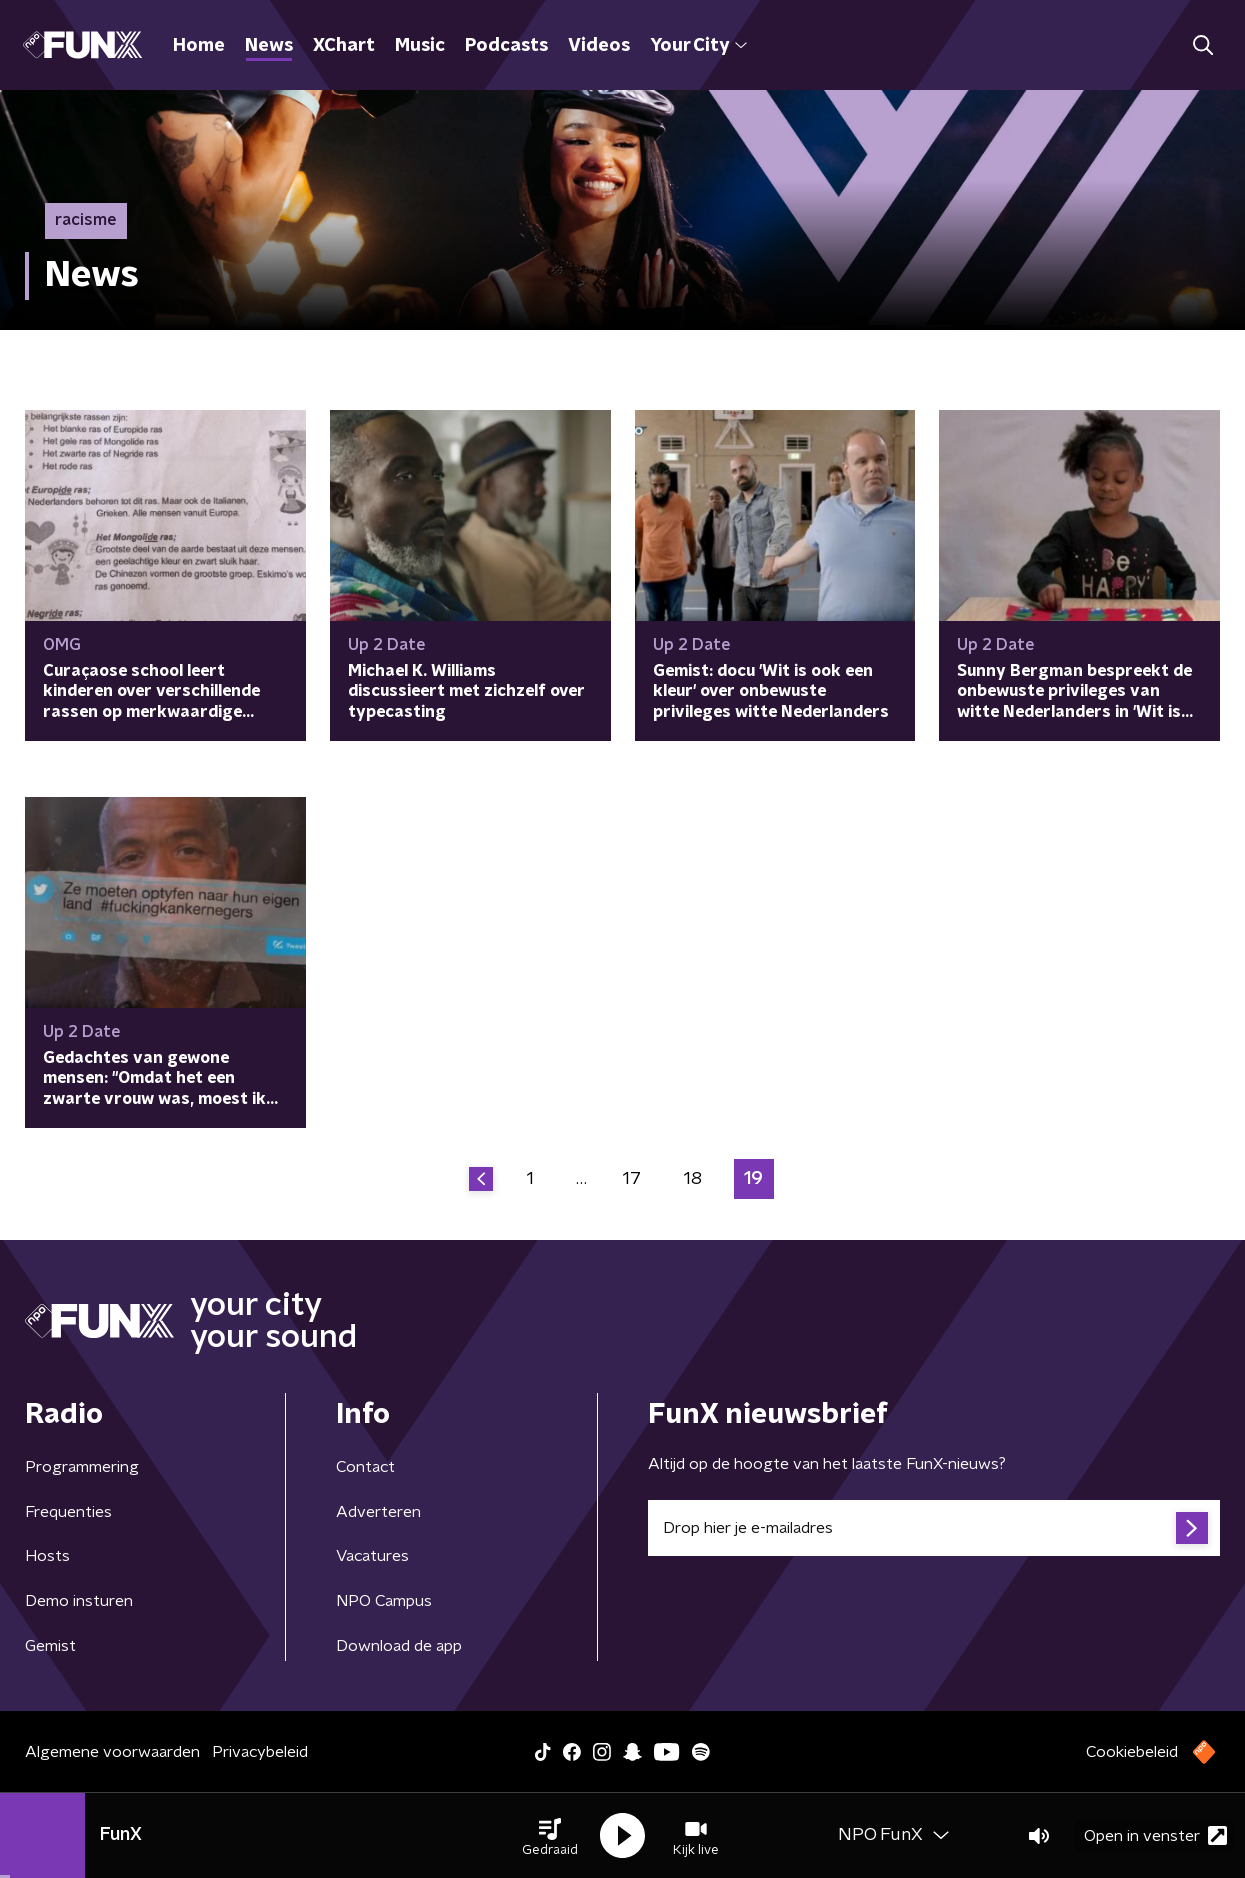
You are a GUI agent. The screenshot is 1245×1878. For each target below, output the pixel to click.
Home (199, 46)
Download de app (399, 1646)
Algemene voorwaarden (112, 1752)
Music (420, 46)
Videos (599, 46)
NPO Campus (384, 1601)
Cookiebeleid (1132, 1752)
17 (632, 1179)
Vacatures (372, 1556)
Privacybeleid (260, 1752)
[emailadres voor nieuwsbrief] (934, 1528)
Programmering (82, 1467)
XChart (344, 46)
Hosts (47, 1556)
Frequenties (68, 1512)
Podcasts (506, 46)
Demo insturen (79, 1601)
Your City (698, 46)
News (269, 46)
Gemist (50, 1646)
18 (693, 1179)
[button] (550, 1836)
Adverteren (378, 1512)
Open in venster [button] (1155, 1835)
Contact (365, 1467)
